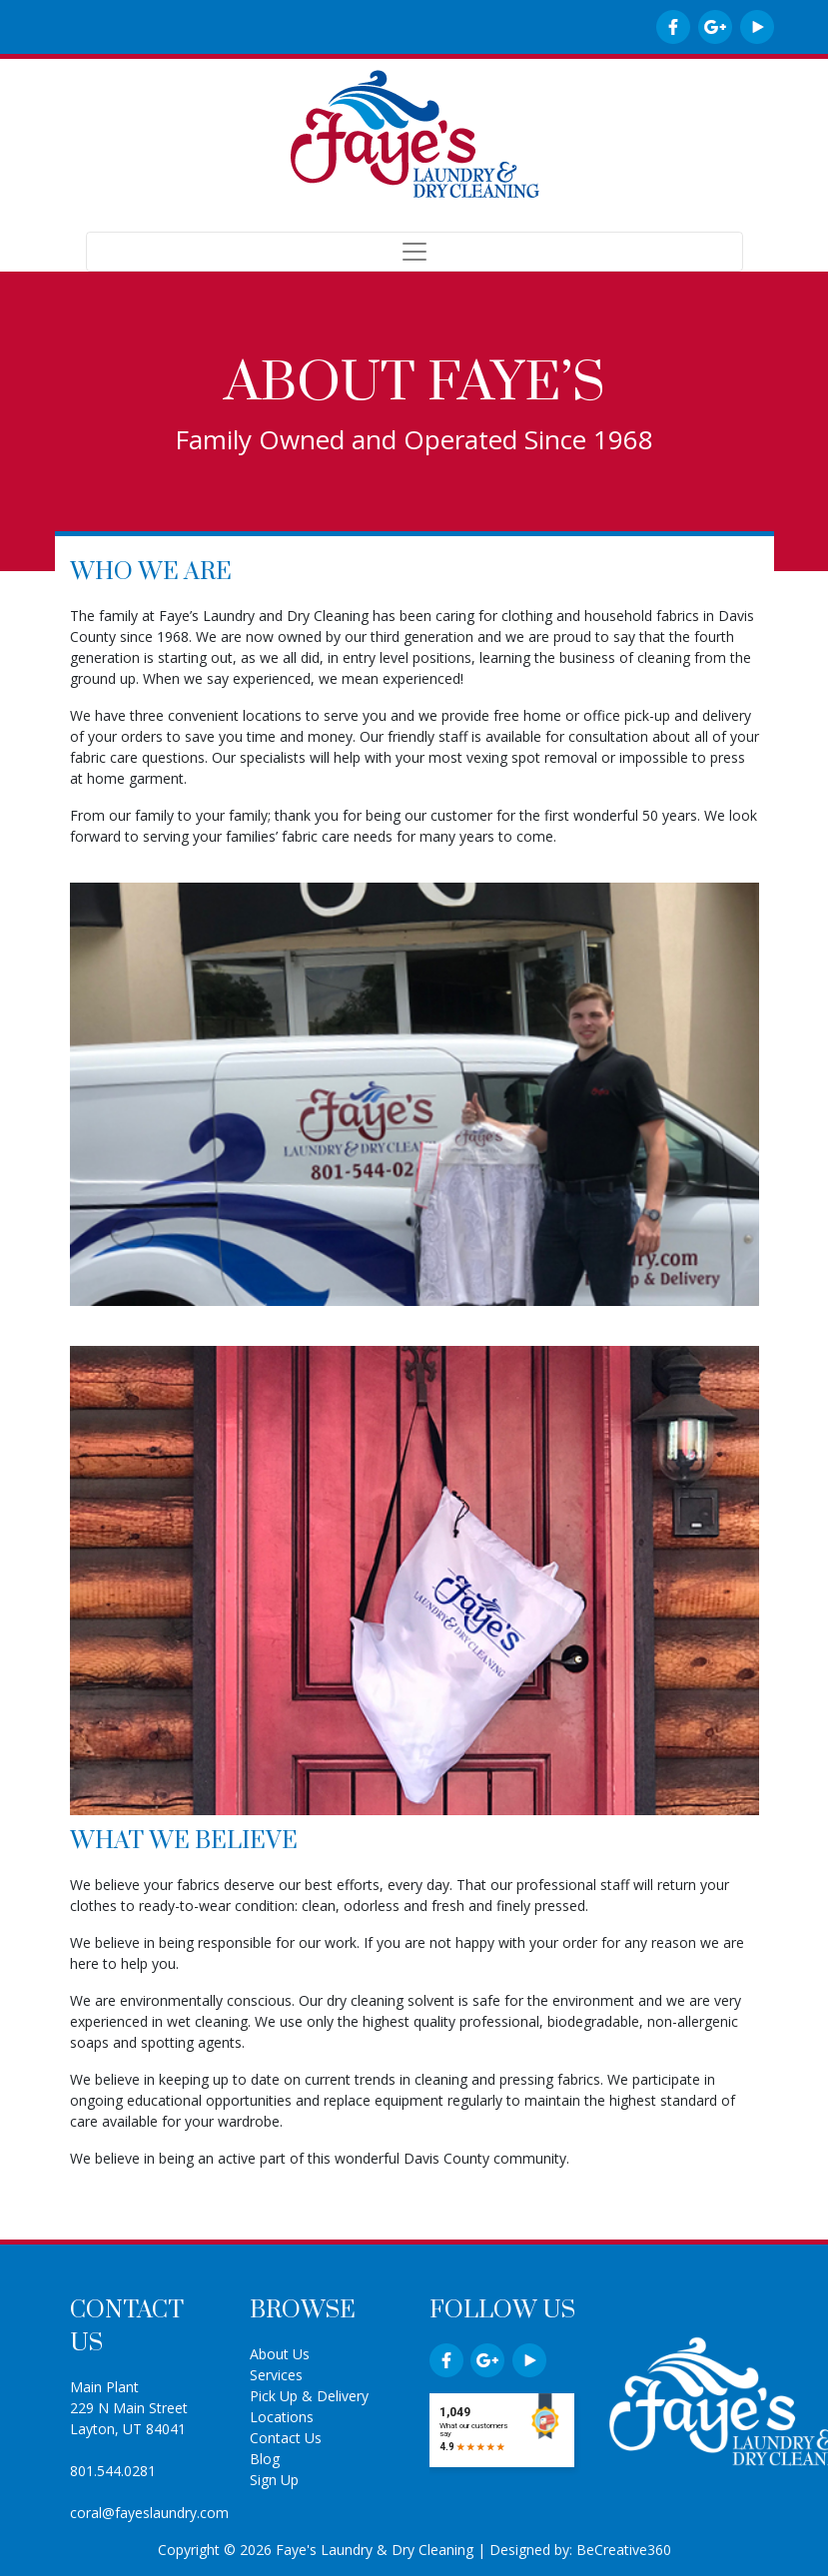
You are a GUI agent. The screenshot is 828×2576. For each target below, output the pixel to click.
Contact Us (286, 2437)
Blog (265, 2458)
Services (276, 2374)
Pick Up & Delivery (309, 2395)
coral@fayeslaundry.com (149, 2512)
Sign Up (274, 2479)
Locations (282, 2416)
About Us (280, 2353)
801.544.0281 (113, 2470)
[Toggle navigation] (414, 252)
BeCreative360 (623, 2549)
